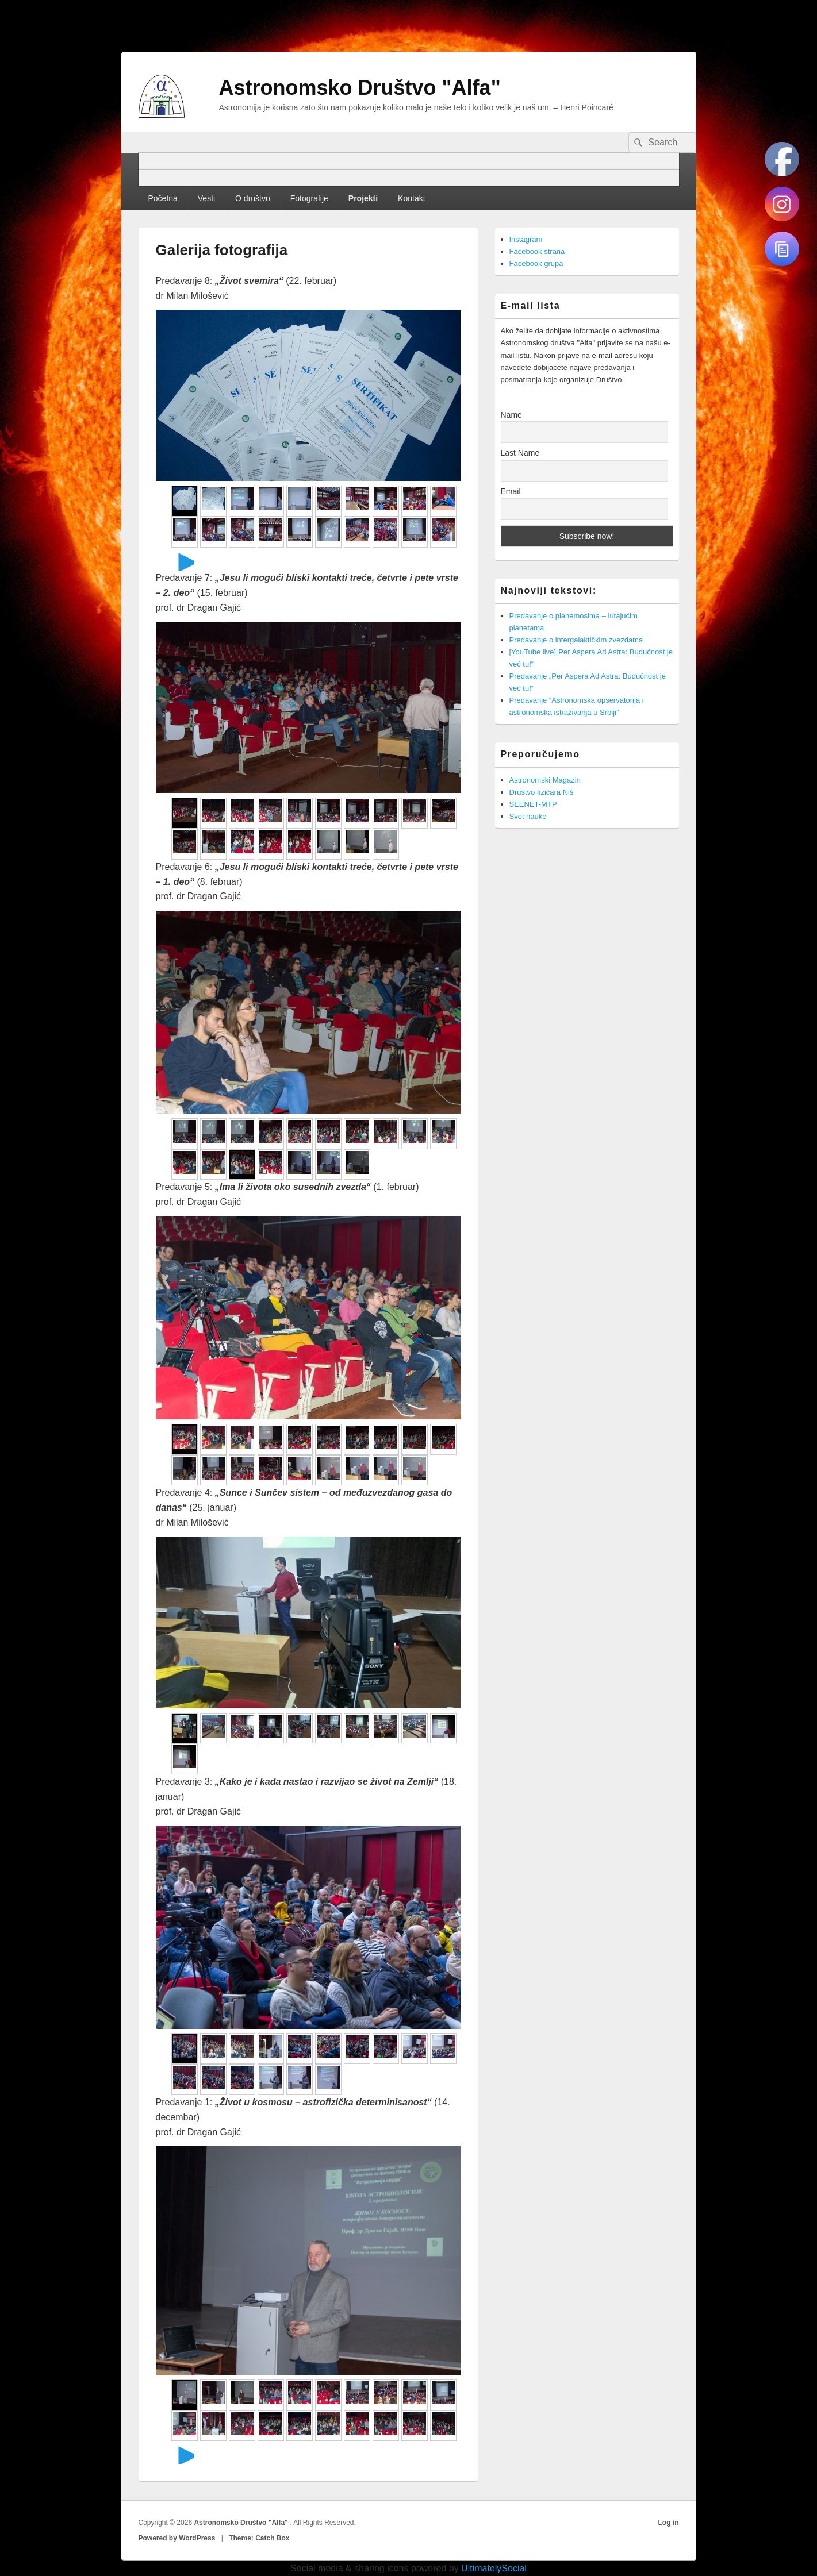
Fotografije (309, 198)
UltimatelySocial (494, 2568)
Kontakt (411, 198)
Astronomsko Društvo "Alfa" (360, 87)
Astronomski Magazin (545, 780)
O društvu (252, 198)
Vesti (206, 198)
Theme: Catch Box (259, 2538)
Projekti (363, 198)
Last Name (520, 452)
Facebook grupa (536, 263)
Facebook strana (537, 251)
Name (511, 414)
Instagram (526, 239)
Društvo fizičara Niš (541, 792)
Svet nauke (528, 816)
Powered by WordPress (177, 2538)
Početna (162, 198)
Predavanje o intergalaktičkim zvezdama (576, 640)
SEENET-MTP (533, 804)
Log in (668, 2523)
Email (511, 491)
